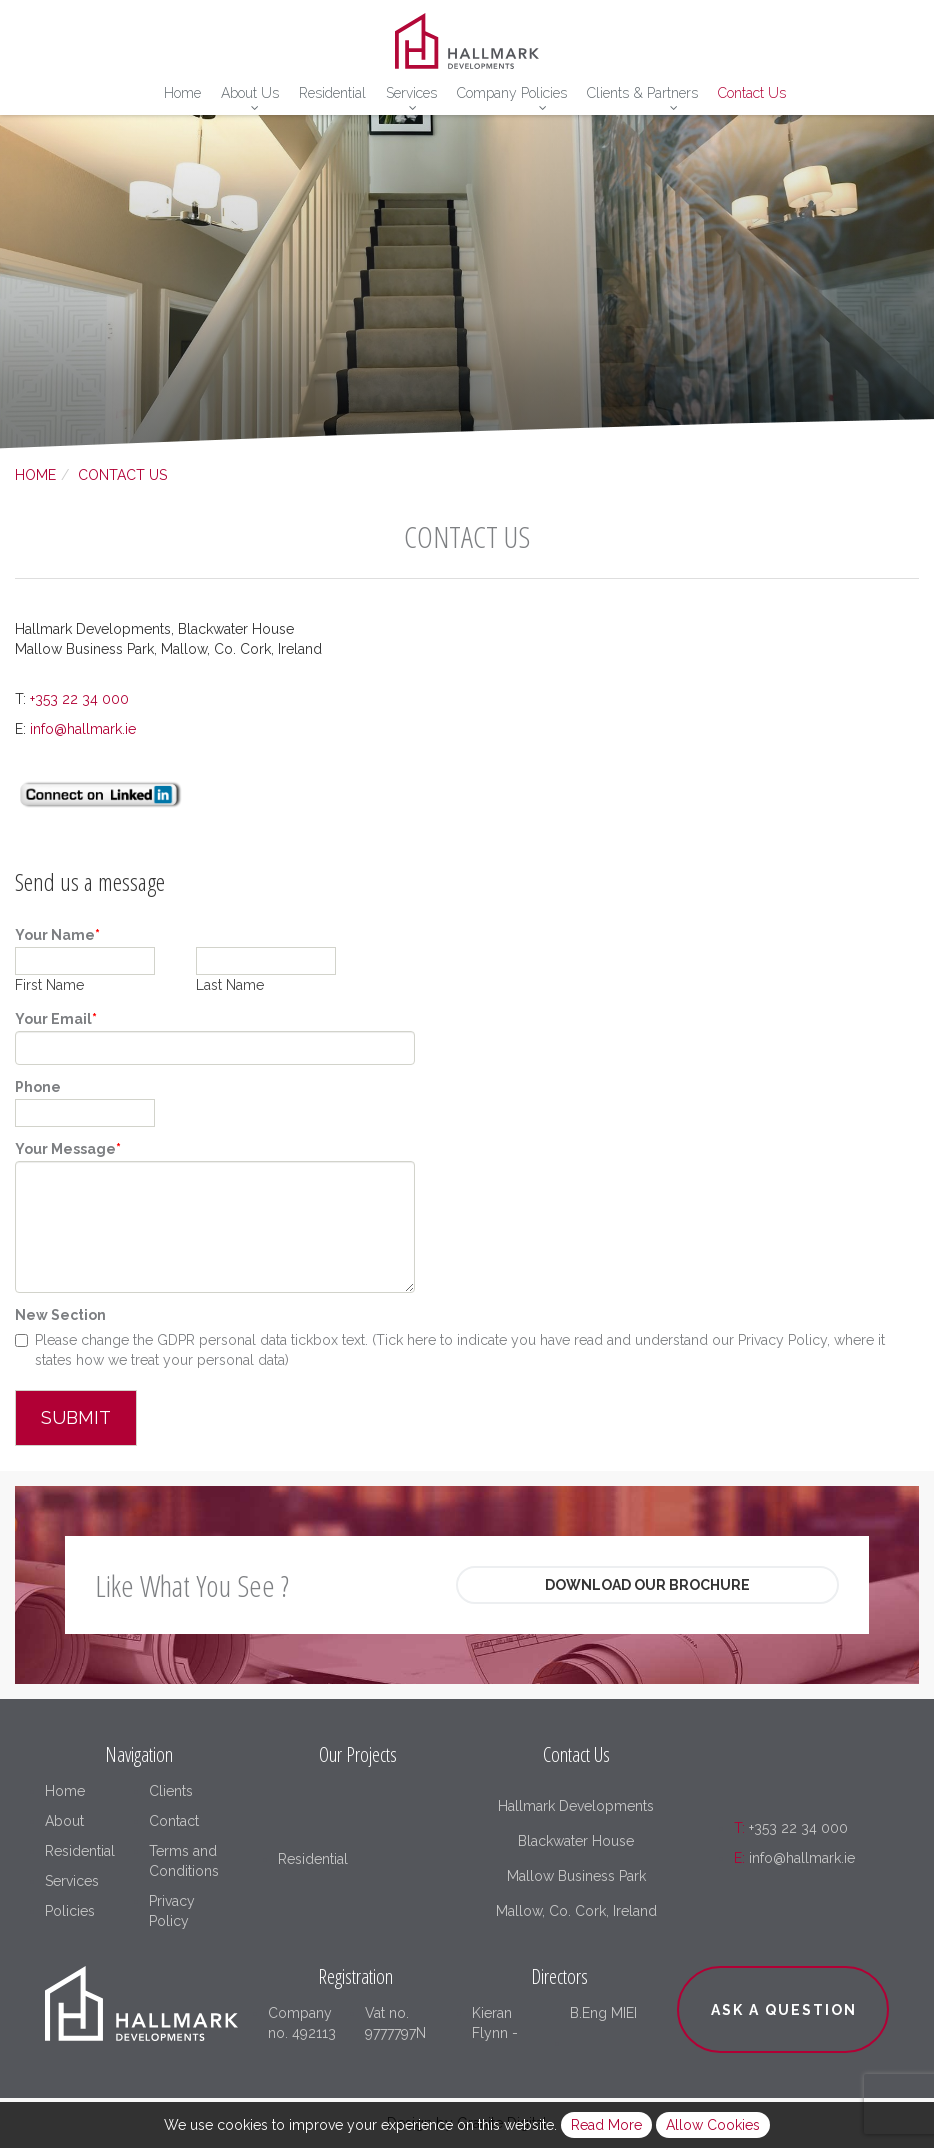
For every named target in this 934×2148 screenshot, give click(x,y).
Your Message (68, 1149)
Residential (332, 93)
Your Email (56, 1019)
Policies (70, 1911)
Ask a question (784, 2010)
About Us (250, 93)
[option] (467, 275)
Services (411, 93)
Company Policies (512, 93)
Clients (171, 1791)
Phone (38, 1087)
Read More (606, 2125)
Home (182, 93)
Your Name (57, 935)
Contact (174, 1821)
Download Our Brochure (647, 1585)
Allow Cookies (713, 2125)
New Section (60, 1315)
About (64, 1821)
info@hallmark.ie (83, 729)
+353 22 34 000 (79, 699)
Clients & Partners (642, 93)
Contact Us (752, 93)
